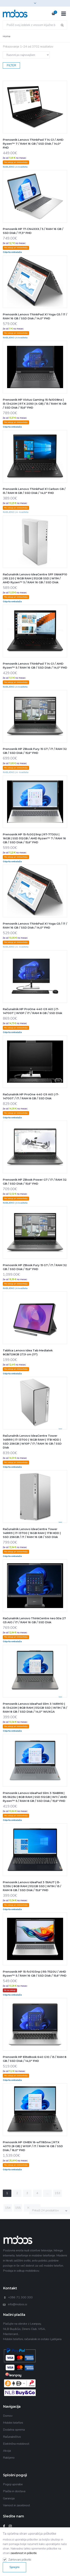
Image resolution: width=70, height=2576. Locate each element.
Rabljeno (9, 2458)
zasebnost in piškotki (23, 2553)
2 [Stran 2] (17, 2193)
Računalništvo (12, 2437)
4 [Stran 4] (37, 2193)
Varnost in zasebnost (16, 2505)
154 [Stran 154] (8, 2208)
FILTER (11, 65)
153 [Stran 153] (57, 2193)
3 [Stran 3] (27, 2193)
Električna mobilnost (16, 2444)
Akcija (7, 2451)
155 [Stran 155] (18, 2208)
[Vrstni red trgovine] (26, 55)
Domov (8, 2416)
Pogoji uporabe (13, 2484)
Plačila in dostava (14, 2491)
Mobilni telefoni (13, 2423)
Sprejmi (14, 2567)
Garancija (9, 2498)
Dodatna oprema (14, 2430)
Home (6, 36)
